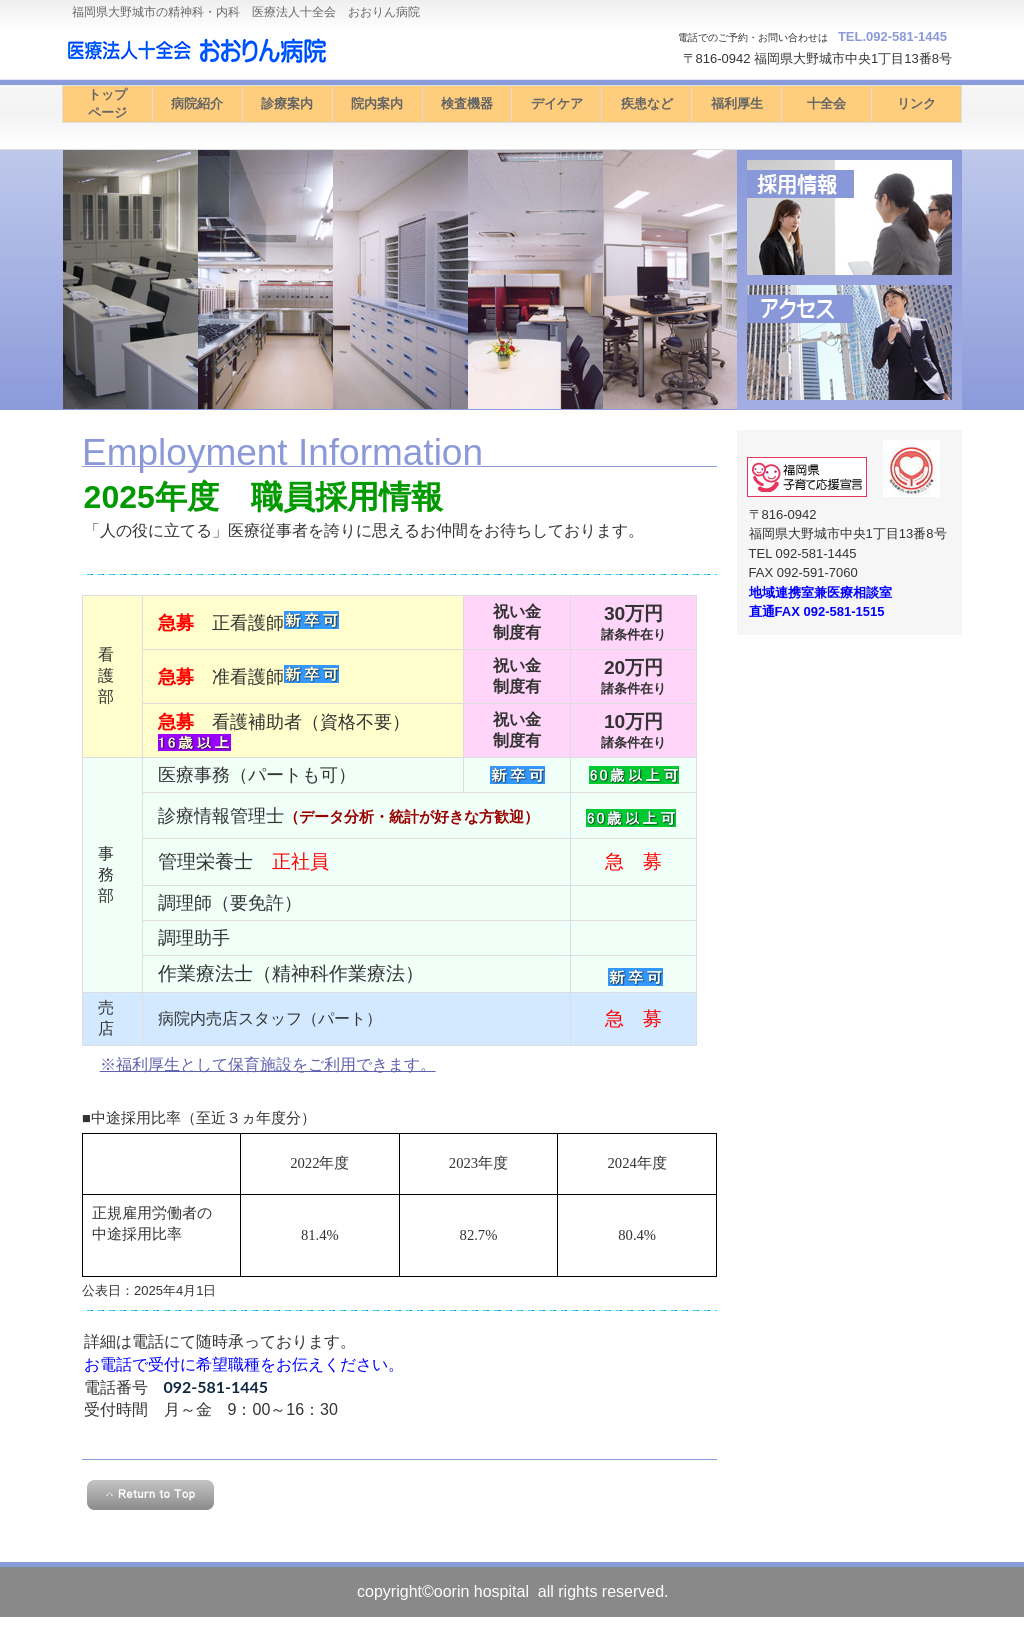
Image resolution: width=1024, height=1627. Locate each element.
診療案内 (287, 103)
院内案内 (377, 103)
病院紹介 (197, 103)
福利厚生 (737, 103)
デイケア (557, 103)
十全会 (826, 103)
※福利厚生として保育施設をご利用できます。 (268, 1064)
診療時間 (849, 217)
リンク (916, 103)
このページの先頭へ (150, 1495)
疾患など (647, 103)
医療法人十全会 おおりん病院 (262, 50)
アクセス (849, 342)
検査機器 (467, 103)
